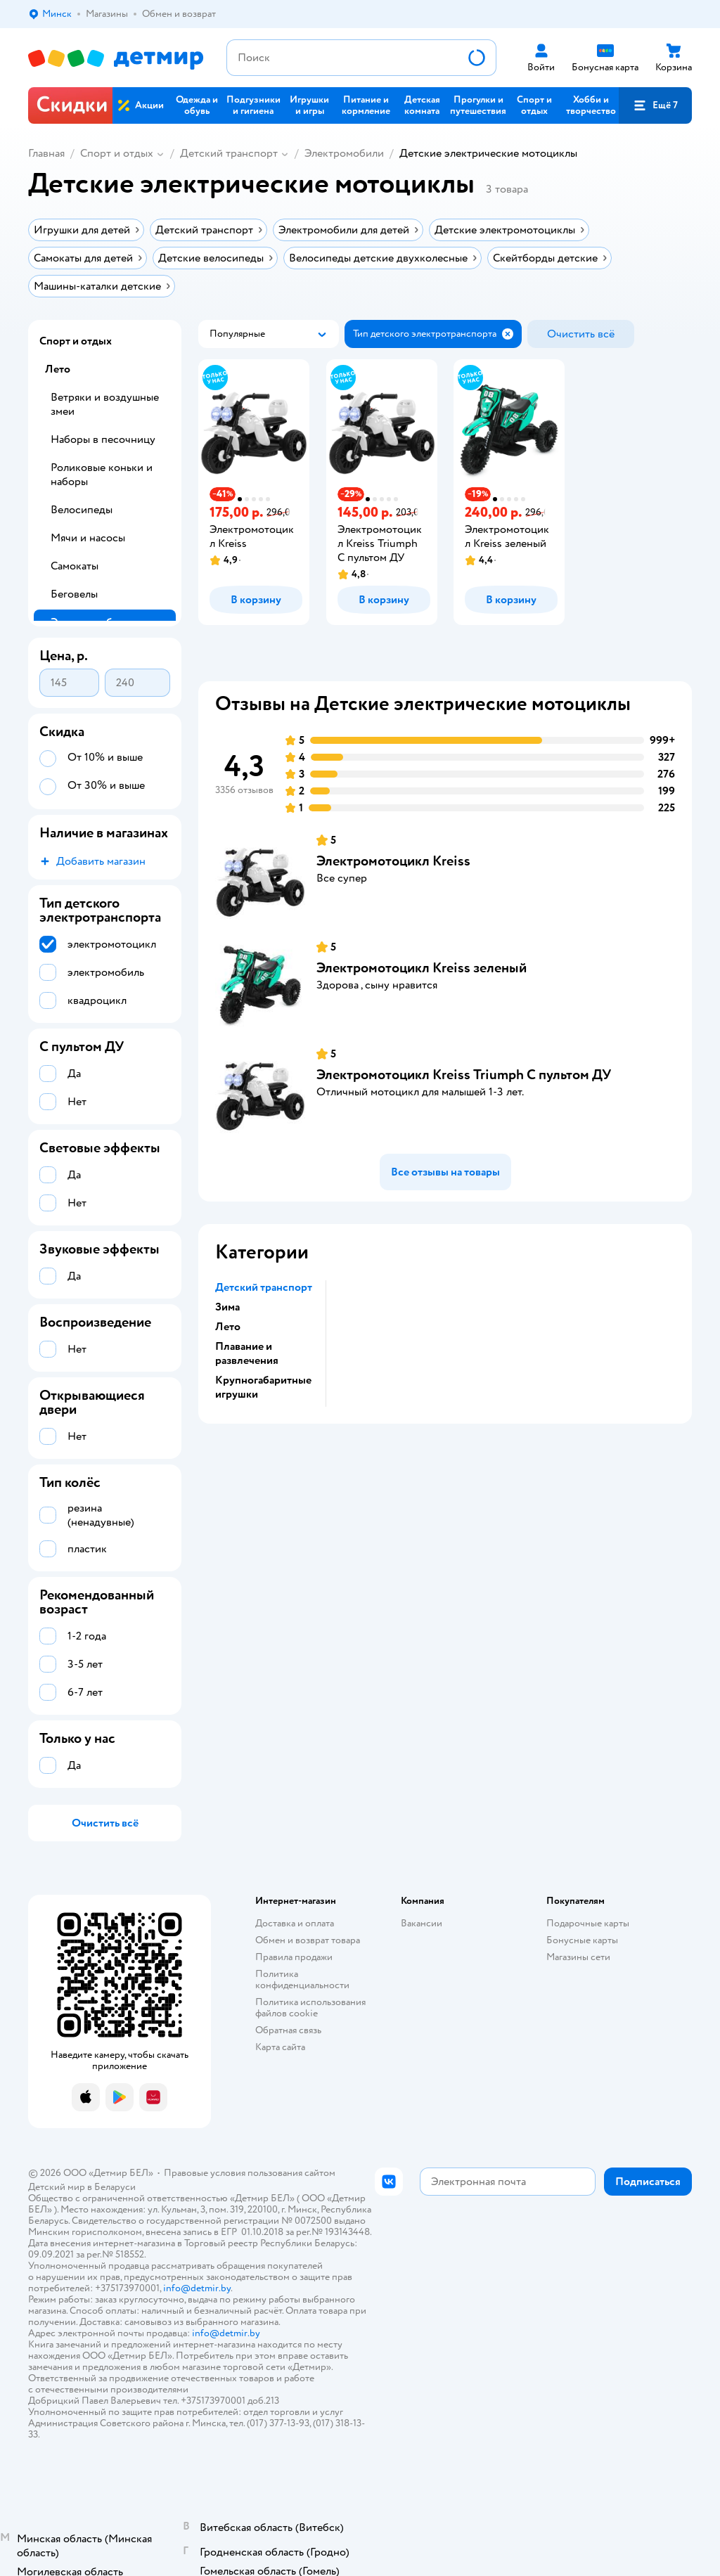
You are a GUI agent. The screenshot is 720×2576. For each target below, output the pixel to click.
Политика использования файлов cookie (310, 2007)
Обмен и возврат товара (307, 1940)
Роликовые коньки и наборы (102, 475)
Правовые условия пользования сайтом (249, 2173)
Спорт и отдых (116, 153)
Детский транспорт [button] (263, 1287)
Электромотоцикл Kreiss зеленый (421, 968)
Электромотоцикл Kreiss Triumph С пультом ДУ (464, 1074)
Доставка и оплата (294, 1923)
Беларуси (115, 2187)
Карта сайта (280, 2047)
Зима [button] (227, 1307)
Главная (46, 153)
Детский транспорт (229, 153)
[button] (655, 105)
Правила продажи (294, 1957)
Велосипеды (81, 510)
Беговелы (74, 594)
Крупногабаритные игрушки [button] (263, 1387)
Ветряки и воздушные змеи (105, 404)
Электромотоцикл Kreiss (393, 861)
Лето (57, 369)
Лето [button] (227, 1327)
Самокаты (74, 566)
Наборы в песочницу (103, 439)
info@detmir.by (197, 2288)
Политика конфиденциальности (302, 1979)
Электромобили (344, 153)
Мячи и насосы (88, 538)
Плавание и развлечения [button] (246, 1353)
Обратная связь (288, 2030)
